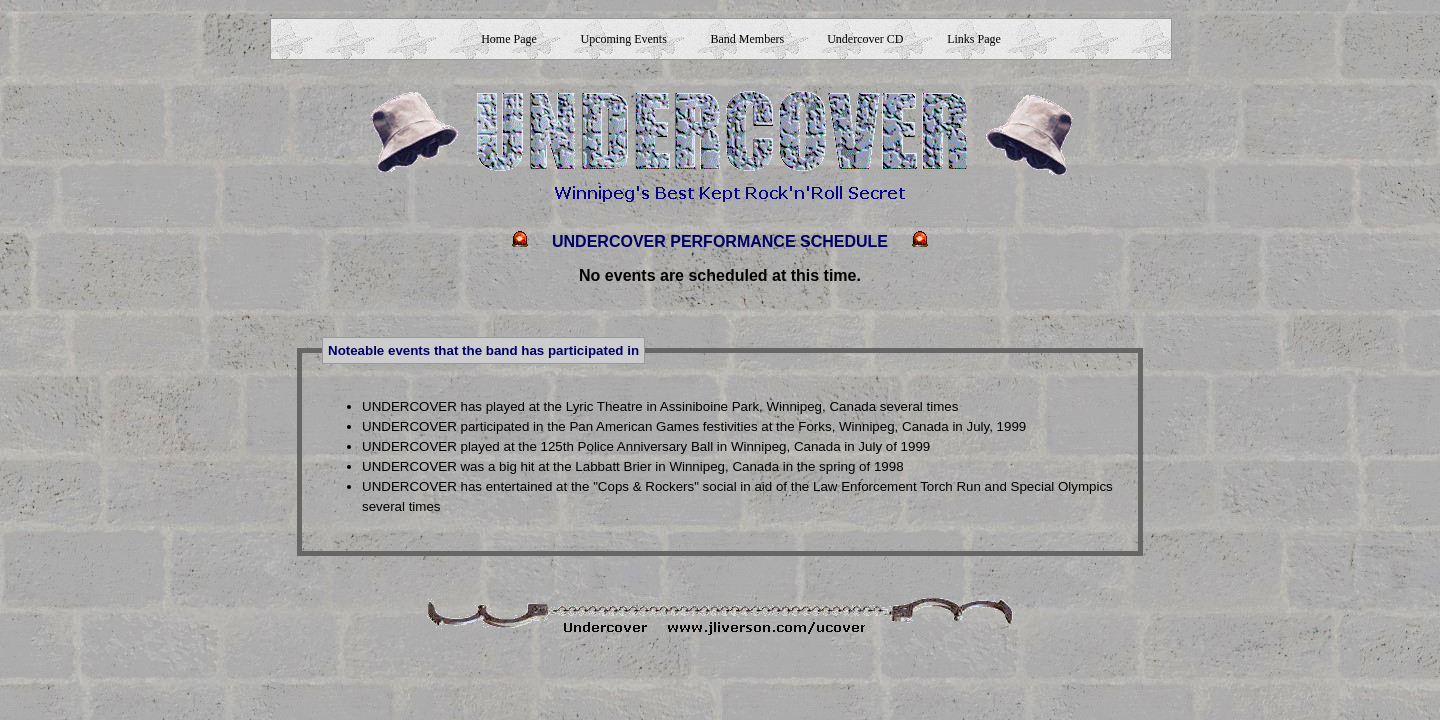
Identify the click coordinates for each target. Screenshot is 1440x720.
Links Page (974, 39)
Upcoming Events (623, 39)
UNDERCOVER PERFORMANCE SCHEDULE (720, 241)
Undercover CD (865, 39)
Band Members (748, 39)
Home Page (509, 39)
